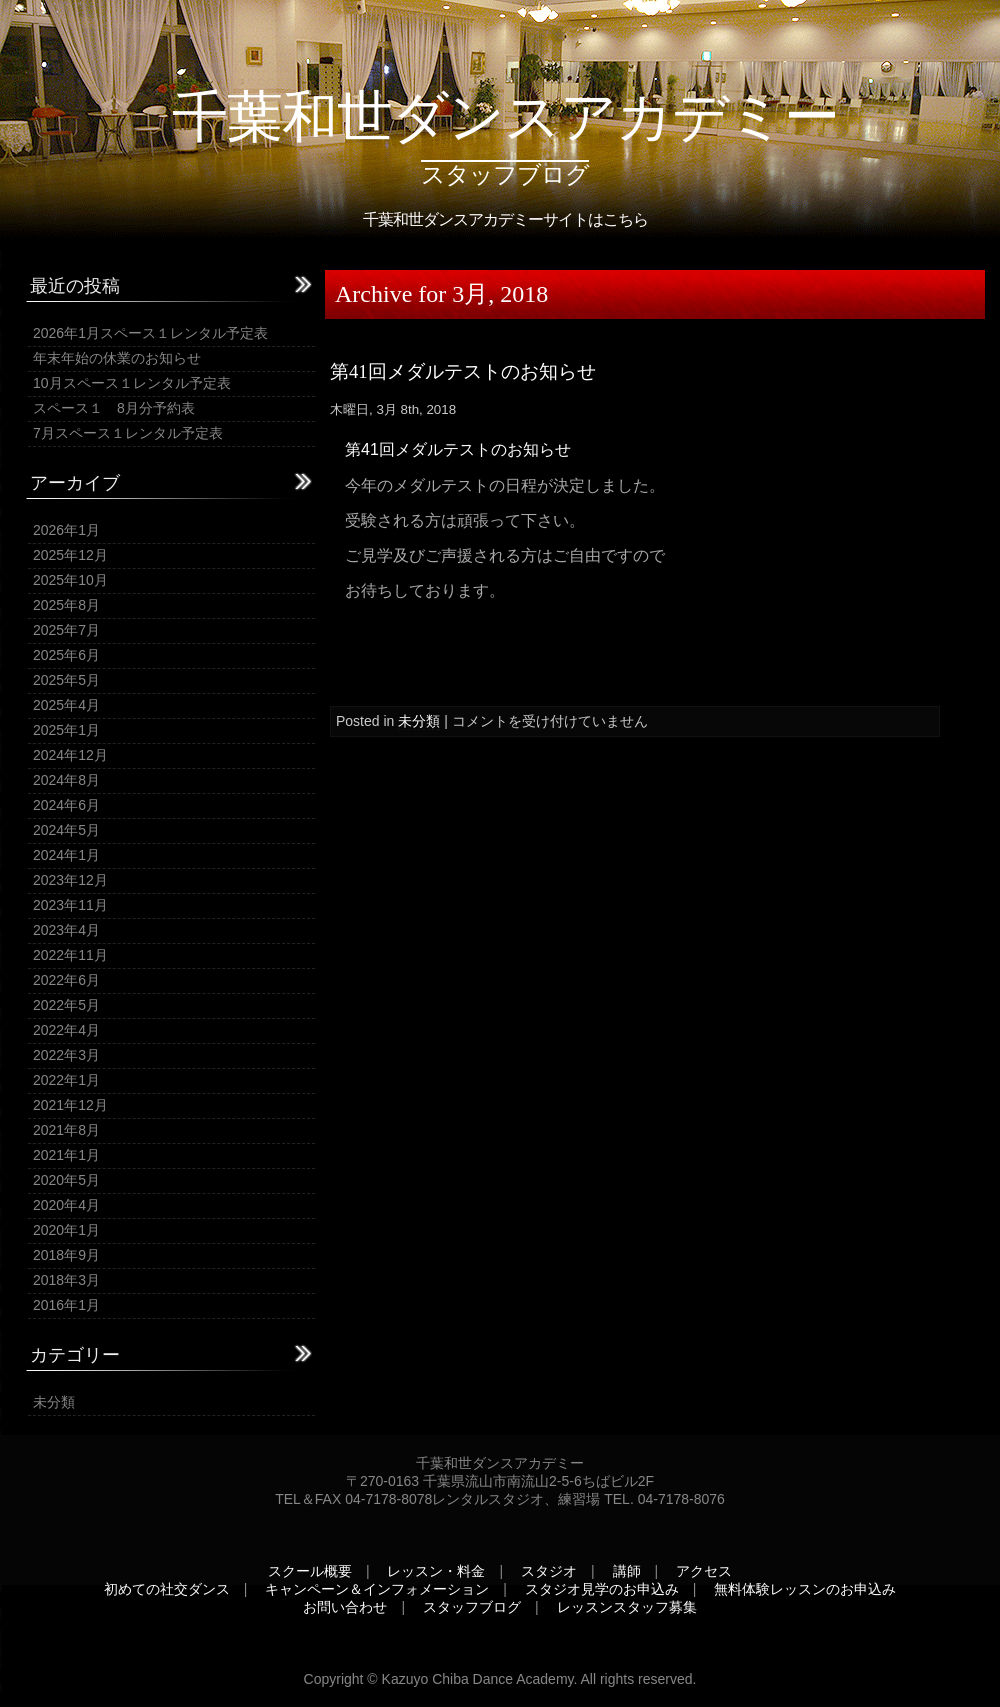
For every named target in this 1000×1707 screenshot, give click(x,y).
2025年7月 (66, 630)
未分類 (54, 1402)
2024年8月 (66, 780)
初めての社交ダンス (167, 1589)
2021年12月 (70, 1105)
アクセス (704, 1571)
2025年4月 (66, 705)
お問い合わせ (345, 1607)
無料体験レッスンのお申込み (805, 1589)
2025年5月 (66, 680)
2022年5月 (66, 1005)
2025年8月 (66, 605)
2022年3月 (66, 1055)
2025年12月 (70, 555)
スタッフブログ (472, 1607)
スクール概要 (310, 1571)
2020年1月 (66, 1230)
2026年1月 (66, 530)
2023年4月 (66, 930)
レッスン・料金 (436, 1571)
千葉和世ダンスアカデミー (505, 116)
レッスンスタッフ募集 (627, 1607)
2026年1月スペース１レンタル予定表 (150, 333)
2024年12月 (70, 755)
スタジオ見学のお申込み (602, 1589)
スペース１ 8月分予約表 (114, 408)
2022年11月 (70, 955)
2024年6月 (66, 805)
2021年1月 (66, 1155)
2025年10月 (70, 580)
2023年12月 (70, 880)
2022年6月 (66, 980)
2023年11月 (70, 905)
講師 (627, 1571)
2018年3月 (66, 1280)
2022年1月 (66, 1080)
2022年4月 (66, 1030)
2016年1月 (66, 1305)
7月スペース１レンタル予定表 (128, 433)
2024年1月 (66, 855)
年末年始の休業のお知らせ (117, 358)
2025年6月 (66, 655)
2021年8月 (66, 1130)
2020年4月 (66, 1205)
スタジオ (549, 1571)
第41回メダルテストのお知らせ (463, 371)
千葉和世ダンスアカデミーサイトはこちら (505, 219)
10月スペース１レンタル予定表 (132, 383)
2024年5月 (66, 830)
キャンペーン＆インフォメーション (377, 1589)
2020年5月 (66, 1180)
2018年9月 (66, 1255)
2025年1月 (66, 730)
